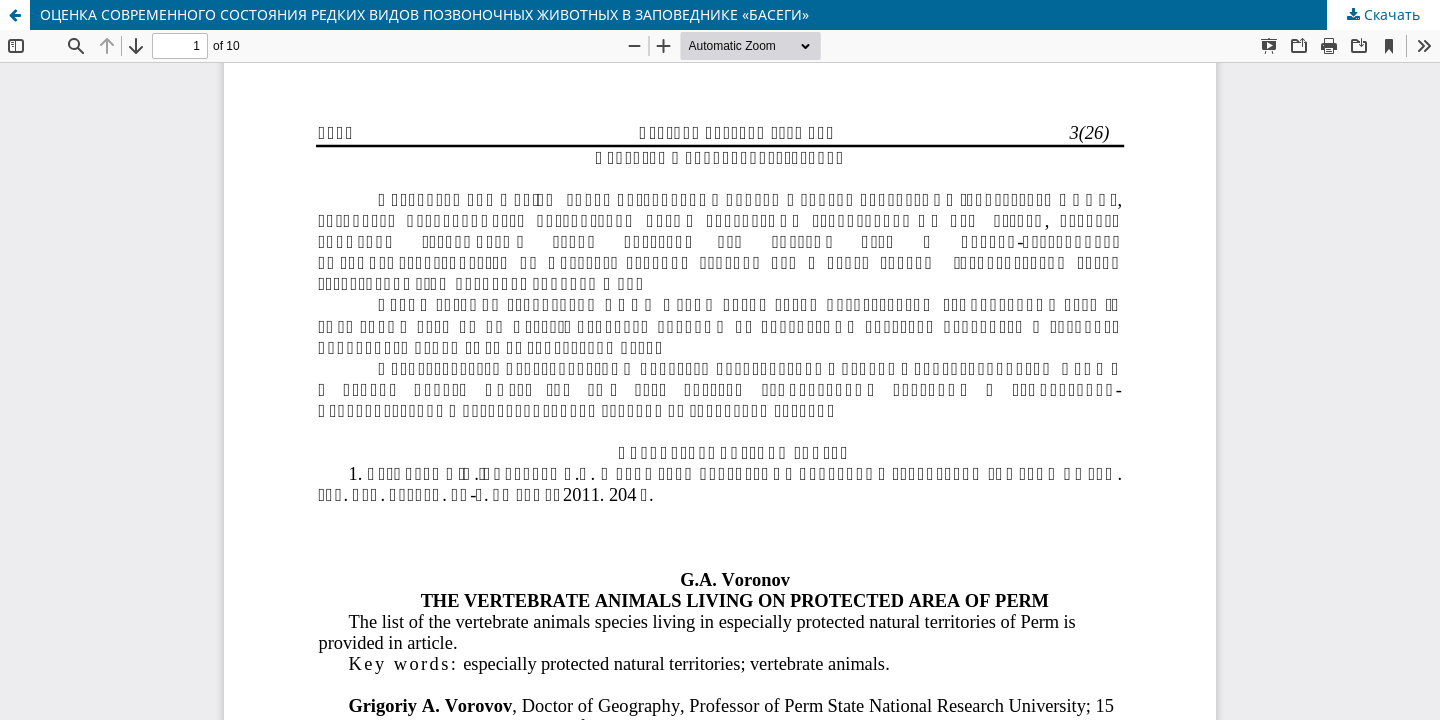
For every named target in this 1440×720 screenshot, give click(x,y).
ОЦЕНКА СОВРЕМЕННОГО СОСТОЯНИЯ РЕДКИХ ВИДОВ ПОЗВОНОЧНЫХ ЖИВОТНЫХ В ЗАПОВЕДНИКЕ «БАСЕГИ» (424, 14)
